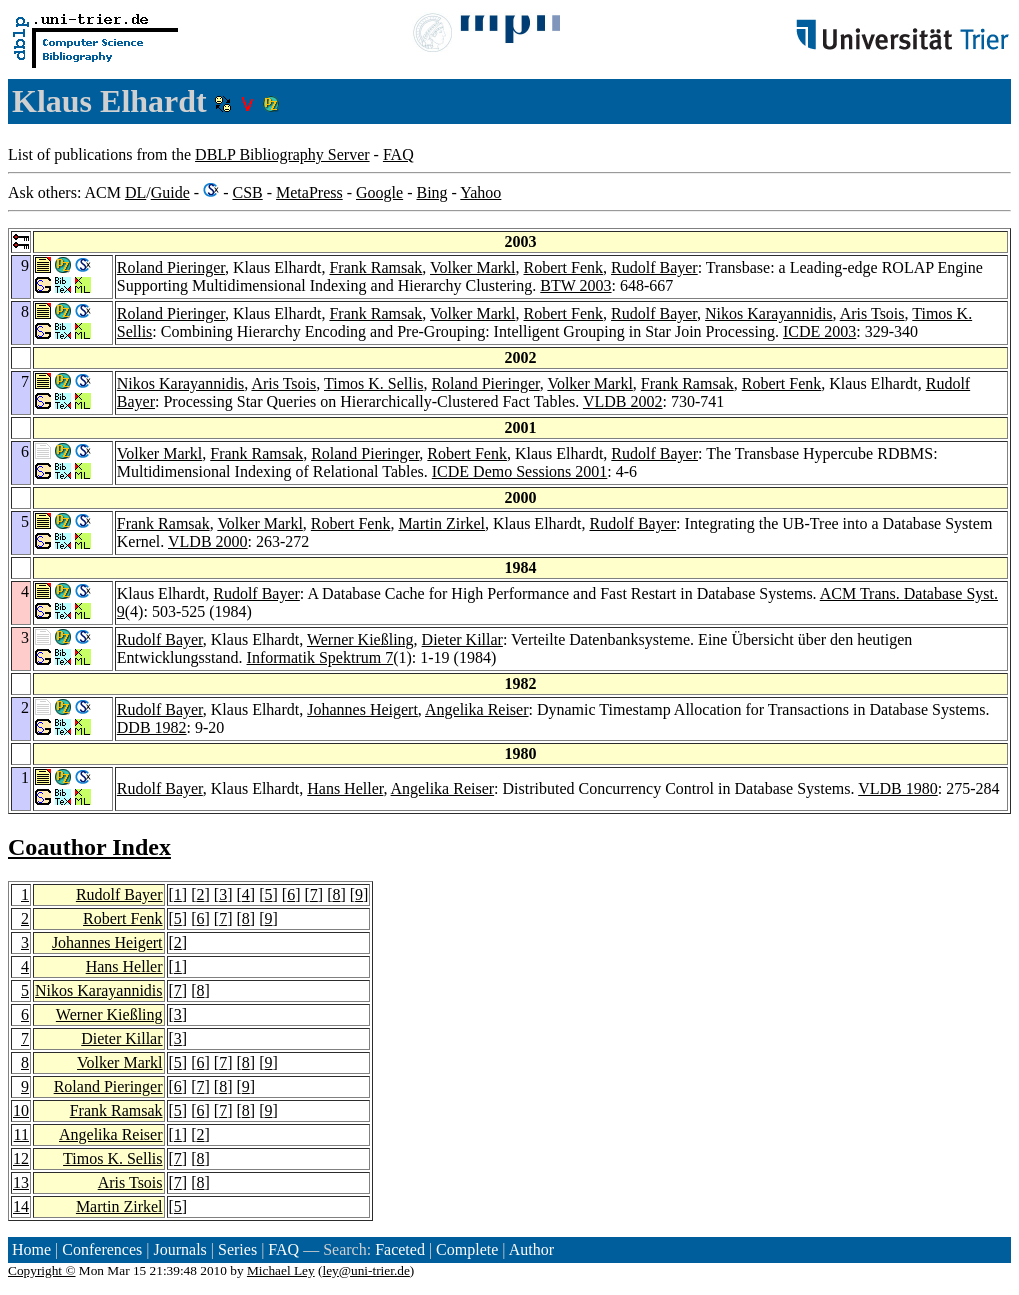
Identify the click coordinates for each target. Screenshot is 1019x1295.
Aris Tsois (872, 313)
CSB (247, 192)
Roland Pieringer (171, 267)
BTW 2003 (575, 285)
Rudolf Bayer (654, 267)
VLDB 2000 (208, 541)
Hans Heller (345, 788)
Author (531, 1249)
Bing (431, 192)
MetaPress (309, 192)
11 (21, 1134)
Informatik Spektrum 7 (320, 657)
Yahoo (480, 192)
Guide (170, 192)
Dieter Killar (462, 639)
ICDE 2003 (819, 331)
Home (31, 1249)
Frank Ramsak (375, 267)
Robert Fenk (564, 267)
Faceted (400, 1249)
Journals (179, 1249)
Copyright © (42, 1270)
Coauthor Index (89, 847)
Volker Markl (472, 267)
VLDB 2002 (623, 401)
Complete (467, 1249)
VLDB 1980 (898, 788)
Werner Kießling (360, 639)
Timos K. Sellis (373, 383)
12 (21, 1158)
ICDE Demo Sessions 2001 (520, 471)
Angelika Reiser (477, 709)
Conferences (102, 1249)
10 (21, 1110)
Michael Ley (281, 1270)
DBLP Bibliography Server (282, 154)
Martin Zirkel (441, 523)
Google (379, 192)
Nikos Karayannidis (769, 313)
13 (21, 1182)
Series (237, 1249)
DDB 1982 (152, 727)
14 (21, 1206)
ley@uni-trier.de (365, 1270)
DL (135, 192)
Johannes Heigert (362, 709)
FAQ (398, 154)
